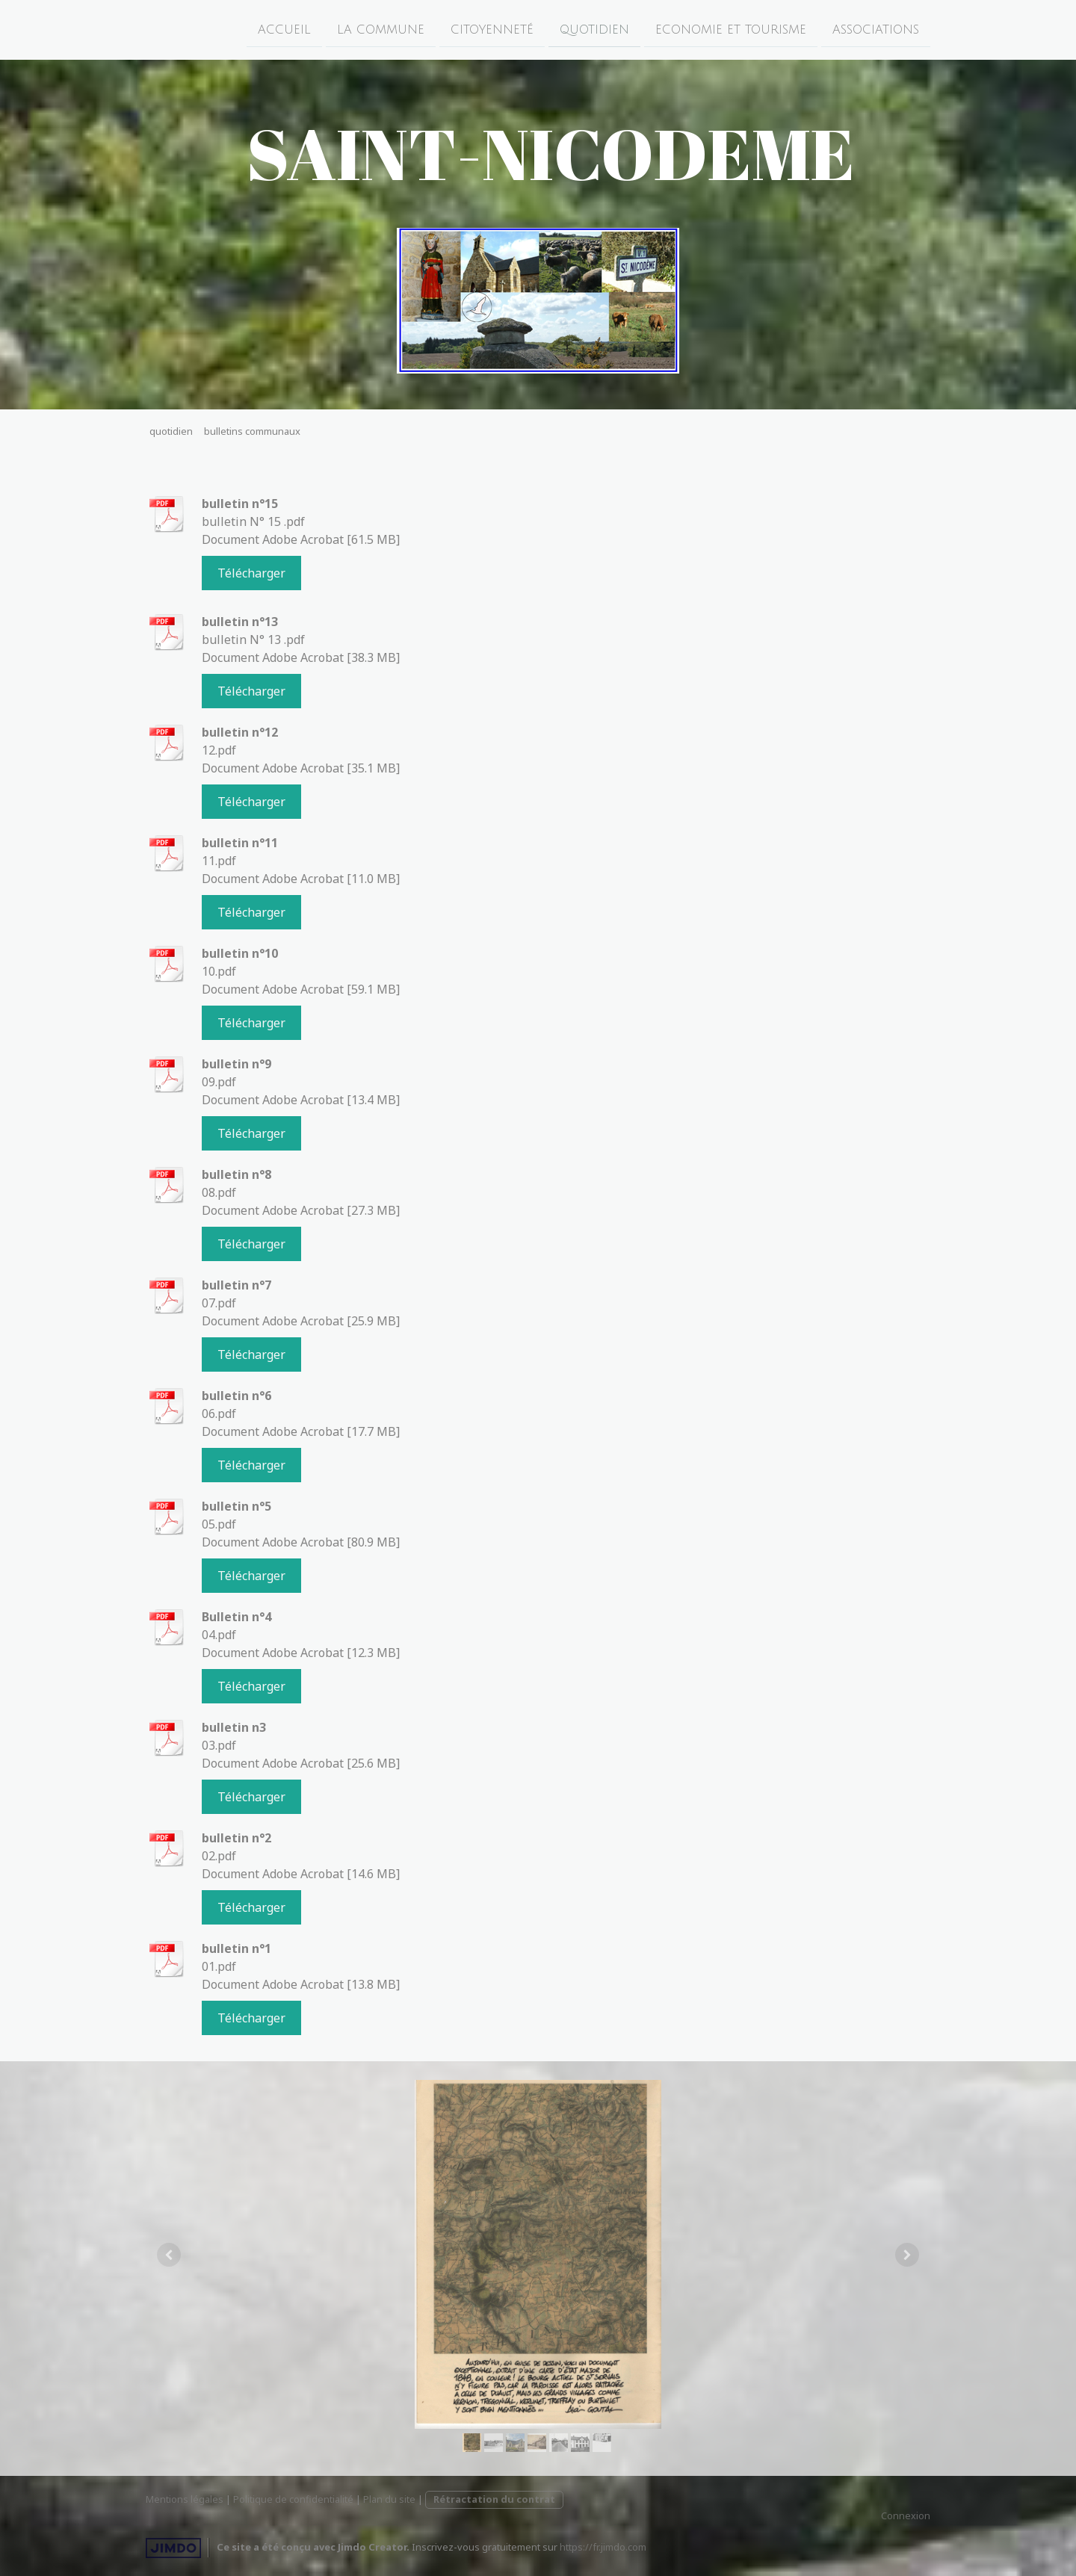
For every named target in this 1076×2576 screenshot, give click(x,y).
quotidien (594, 29)
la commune (380, 29)
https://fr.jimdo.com (603, 2547)
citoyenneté (492, 29)
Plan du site (389, 2499)
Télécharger (251, 573)
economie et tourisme (730, 29)
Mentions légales (184, 2499)
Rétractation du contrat (494, 2499)
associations (875, 29)
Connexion (905, 2515)
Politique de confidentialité (293, 2499)
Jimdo (173, 2548)
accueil (284, 29)
